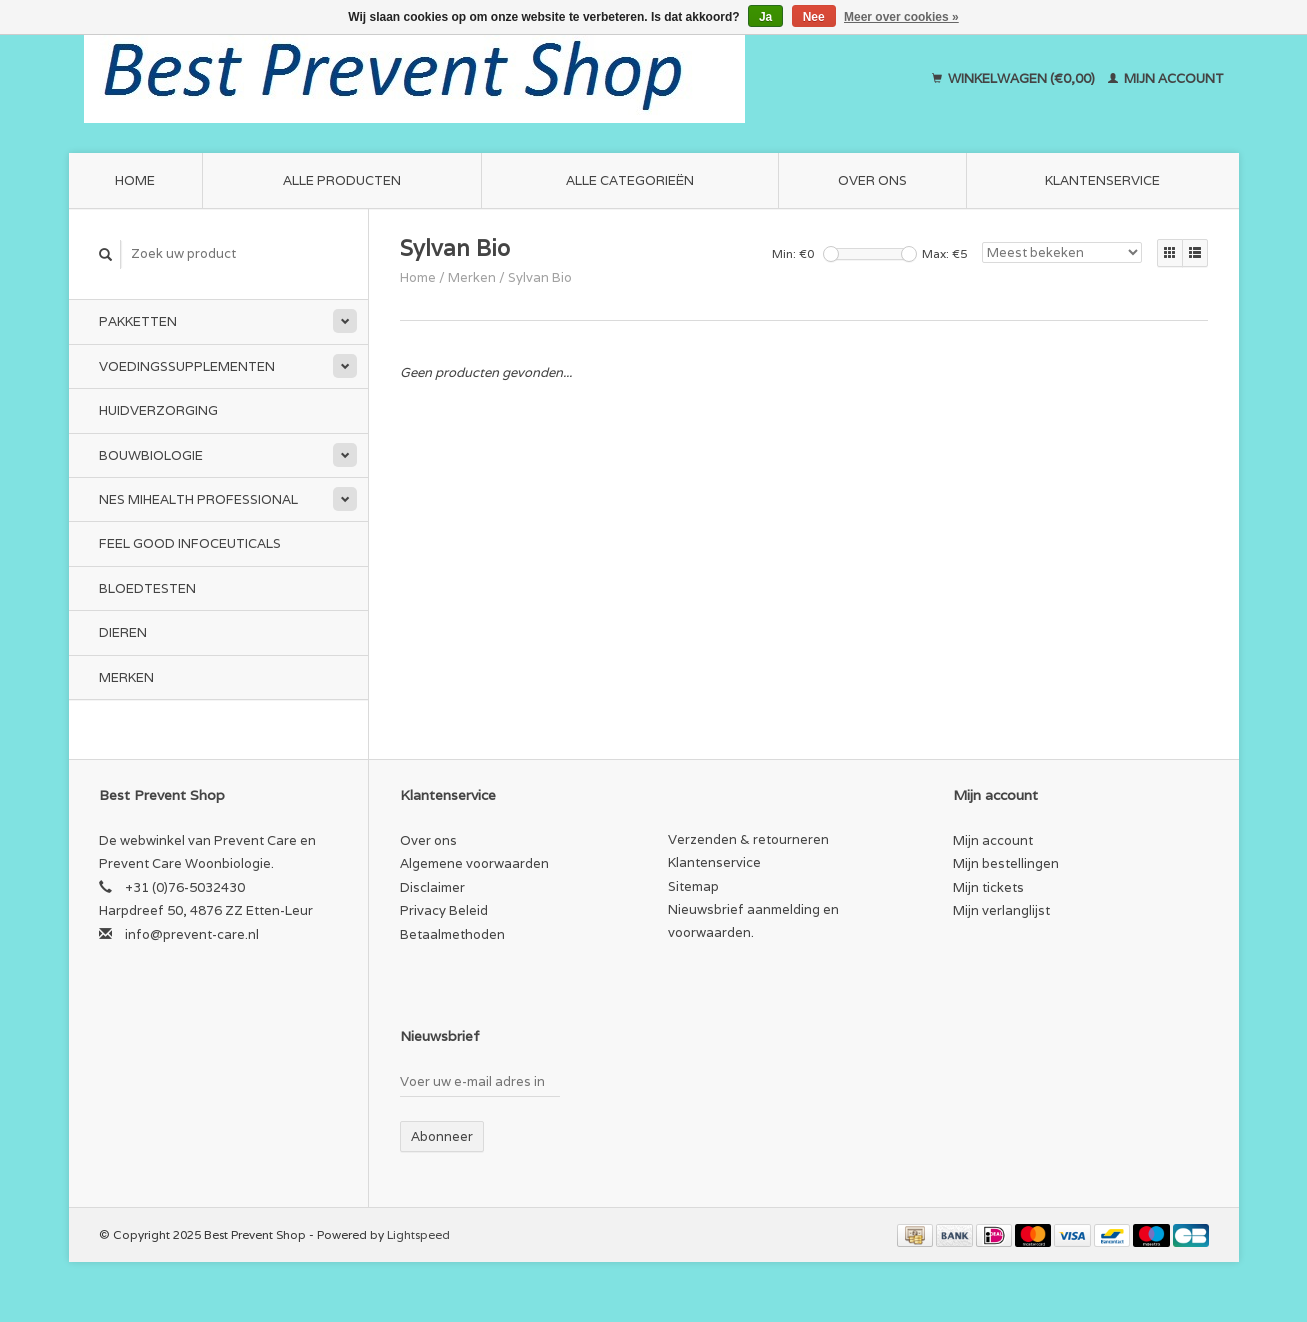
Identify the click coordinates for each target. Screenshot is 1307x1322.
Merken (126, 677)
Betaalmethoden (452, 934)
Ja (765, 17)
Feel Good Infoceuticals (190, 543)
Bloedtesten (147, 588)
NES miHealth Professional (198, 499)
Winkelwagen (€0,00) (1015, 78)
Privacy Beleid (444, 910)
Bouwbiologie (151, 455)
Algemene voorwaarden (474, 863)
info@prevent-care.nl (192, 934)
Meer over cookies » (901, 17)
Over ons (872, 180)
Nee (814, 17)
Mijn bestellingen (1006, 863)
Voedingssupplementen (187, 366)
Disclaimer (432, 887)
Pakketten (138, 321)
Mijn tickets (988, 887)
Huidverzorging (158, 410)
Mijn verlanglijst (1001, 910)
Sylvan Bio (540, 277)
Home (135, 180)
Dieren (123, 632)
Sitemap (693, 886)
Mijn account (1166, 78)
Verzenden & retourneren (748, 839)
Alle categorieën (630, 180)
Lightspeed (418, 1234)
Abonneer (442, 1136)
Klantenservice (1102, 180)
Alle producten (342, 180)
